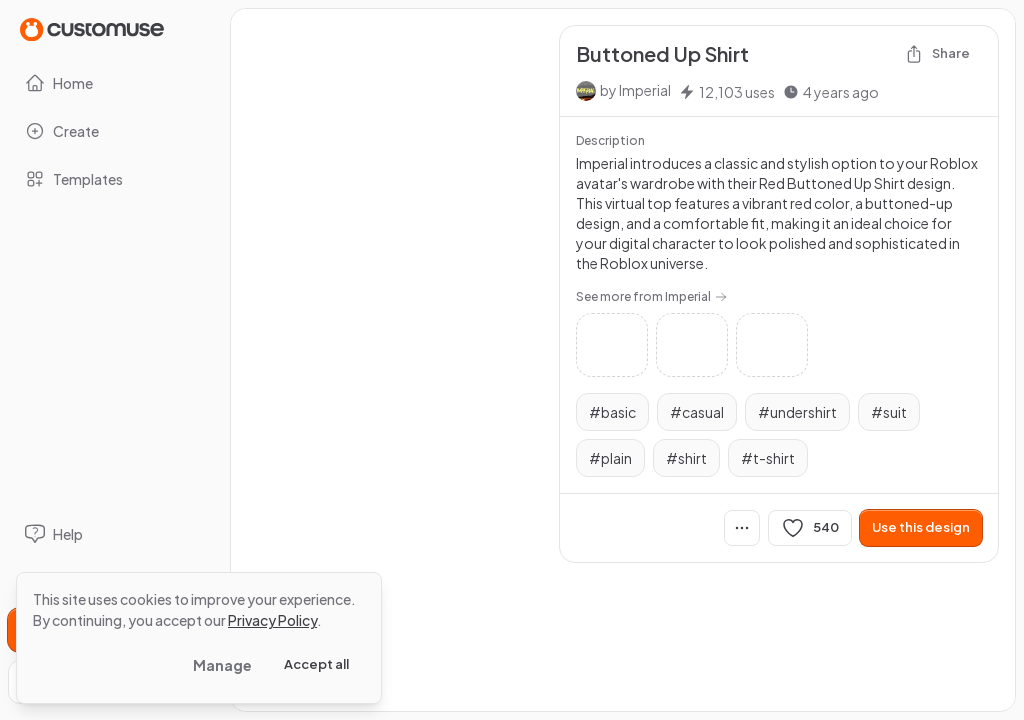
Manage (222, 665)
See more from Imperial (651, 296)
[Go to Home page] (92, 28)
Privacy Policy (272, 620)
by (635, 90)
